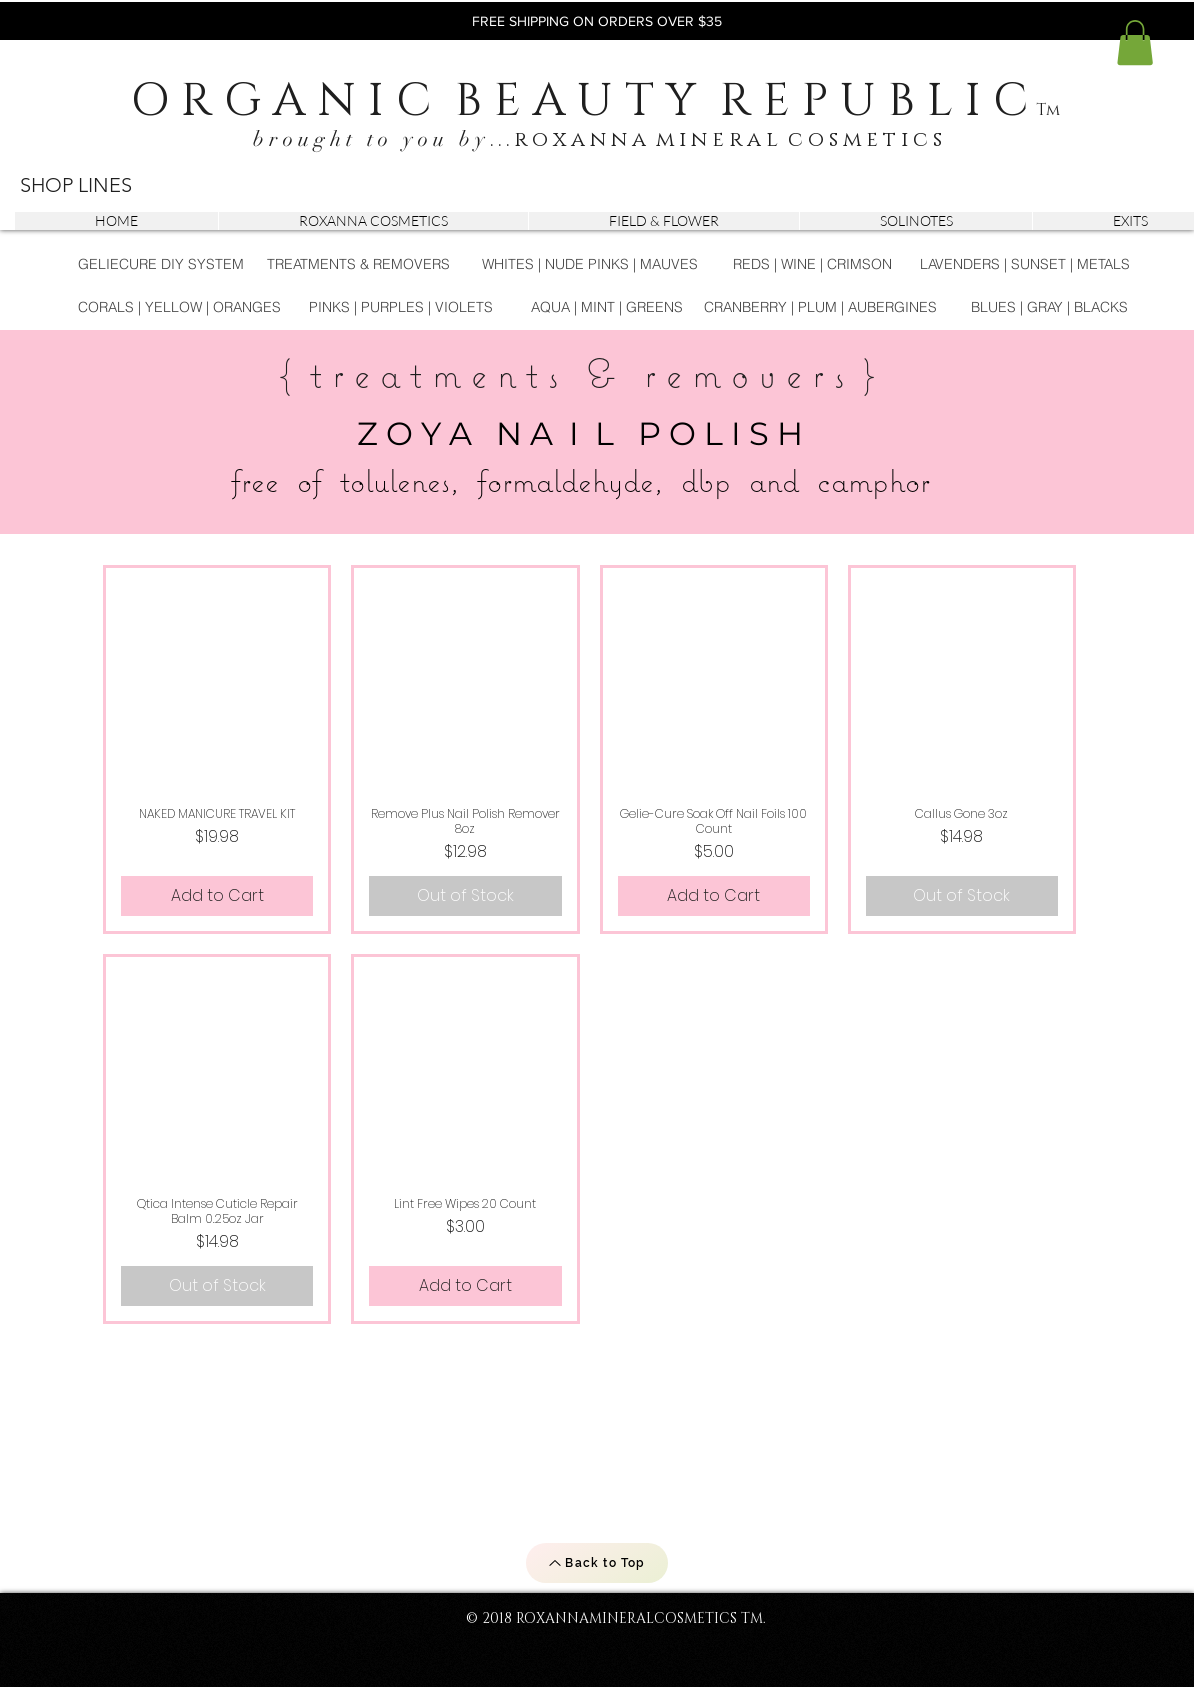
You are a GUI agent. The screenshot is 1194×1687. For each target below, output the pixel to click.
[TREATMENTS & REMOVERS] (358, 264)
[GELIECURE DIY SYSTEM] (161, 264)
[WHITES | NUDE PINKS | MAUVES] (590, 264)
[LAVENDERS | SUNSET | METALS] (1025, 264)
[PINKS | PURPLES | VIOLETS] (400, 307)
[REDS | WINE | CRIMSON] (812, 264)
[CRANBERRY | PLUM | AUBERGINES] (820, 307)
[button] (1135, 42)
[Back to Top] (597, 1563)
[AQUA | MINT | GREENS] (607, 307)
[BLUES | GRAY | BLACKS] (1049, 307)
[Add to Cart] (217, 896)
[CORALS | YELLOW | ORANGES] (179, 307)
